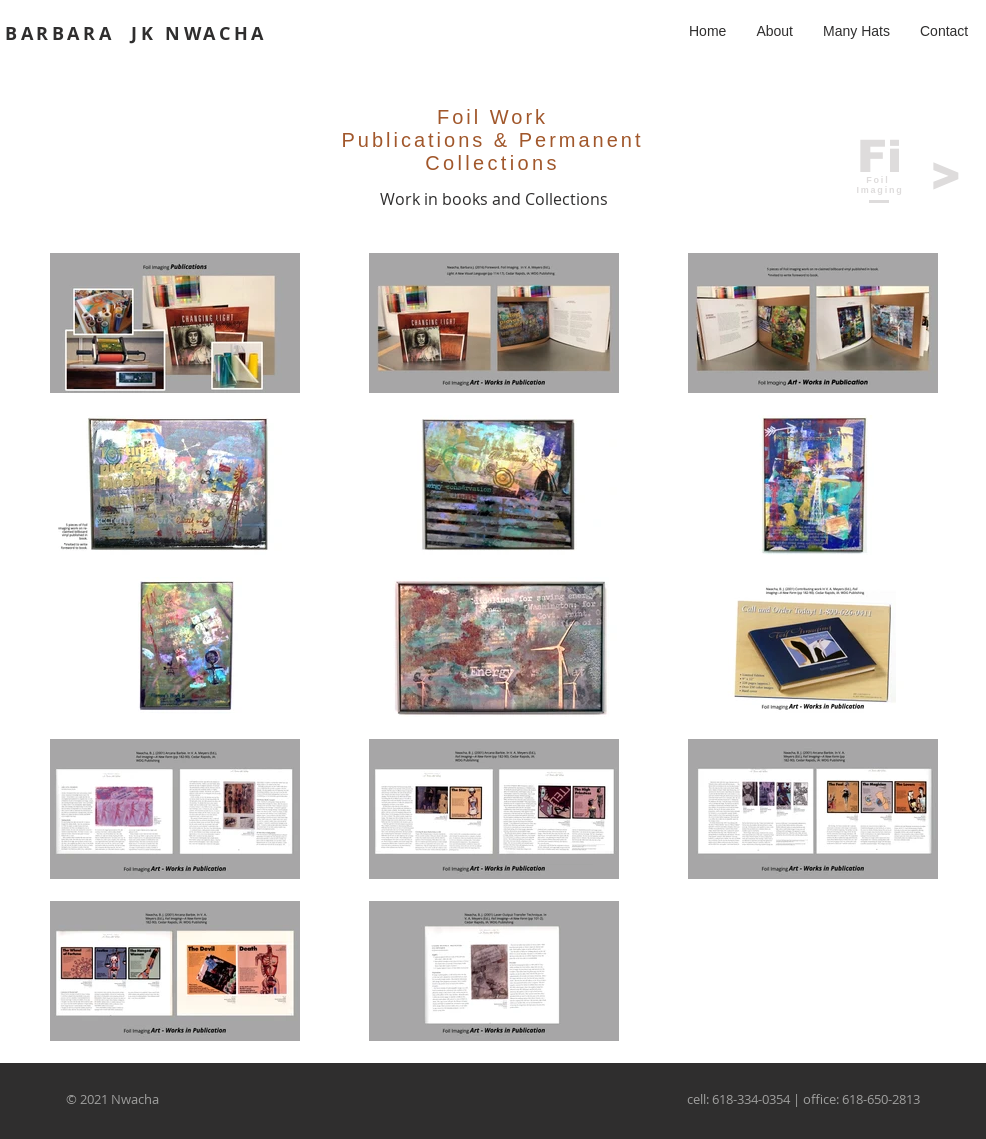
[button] (856, 31)
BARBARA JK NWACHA (136, 33)
